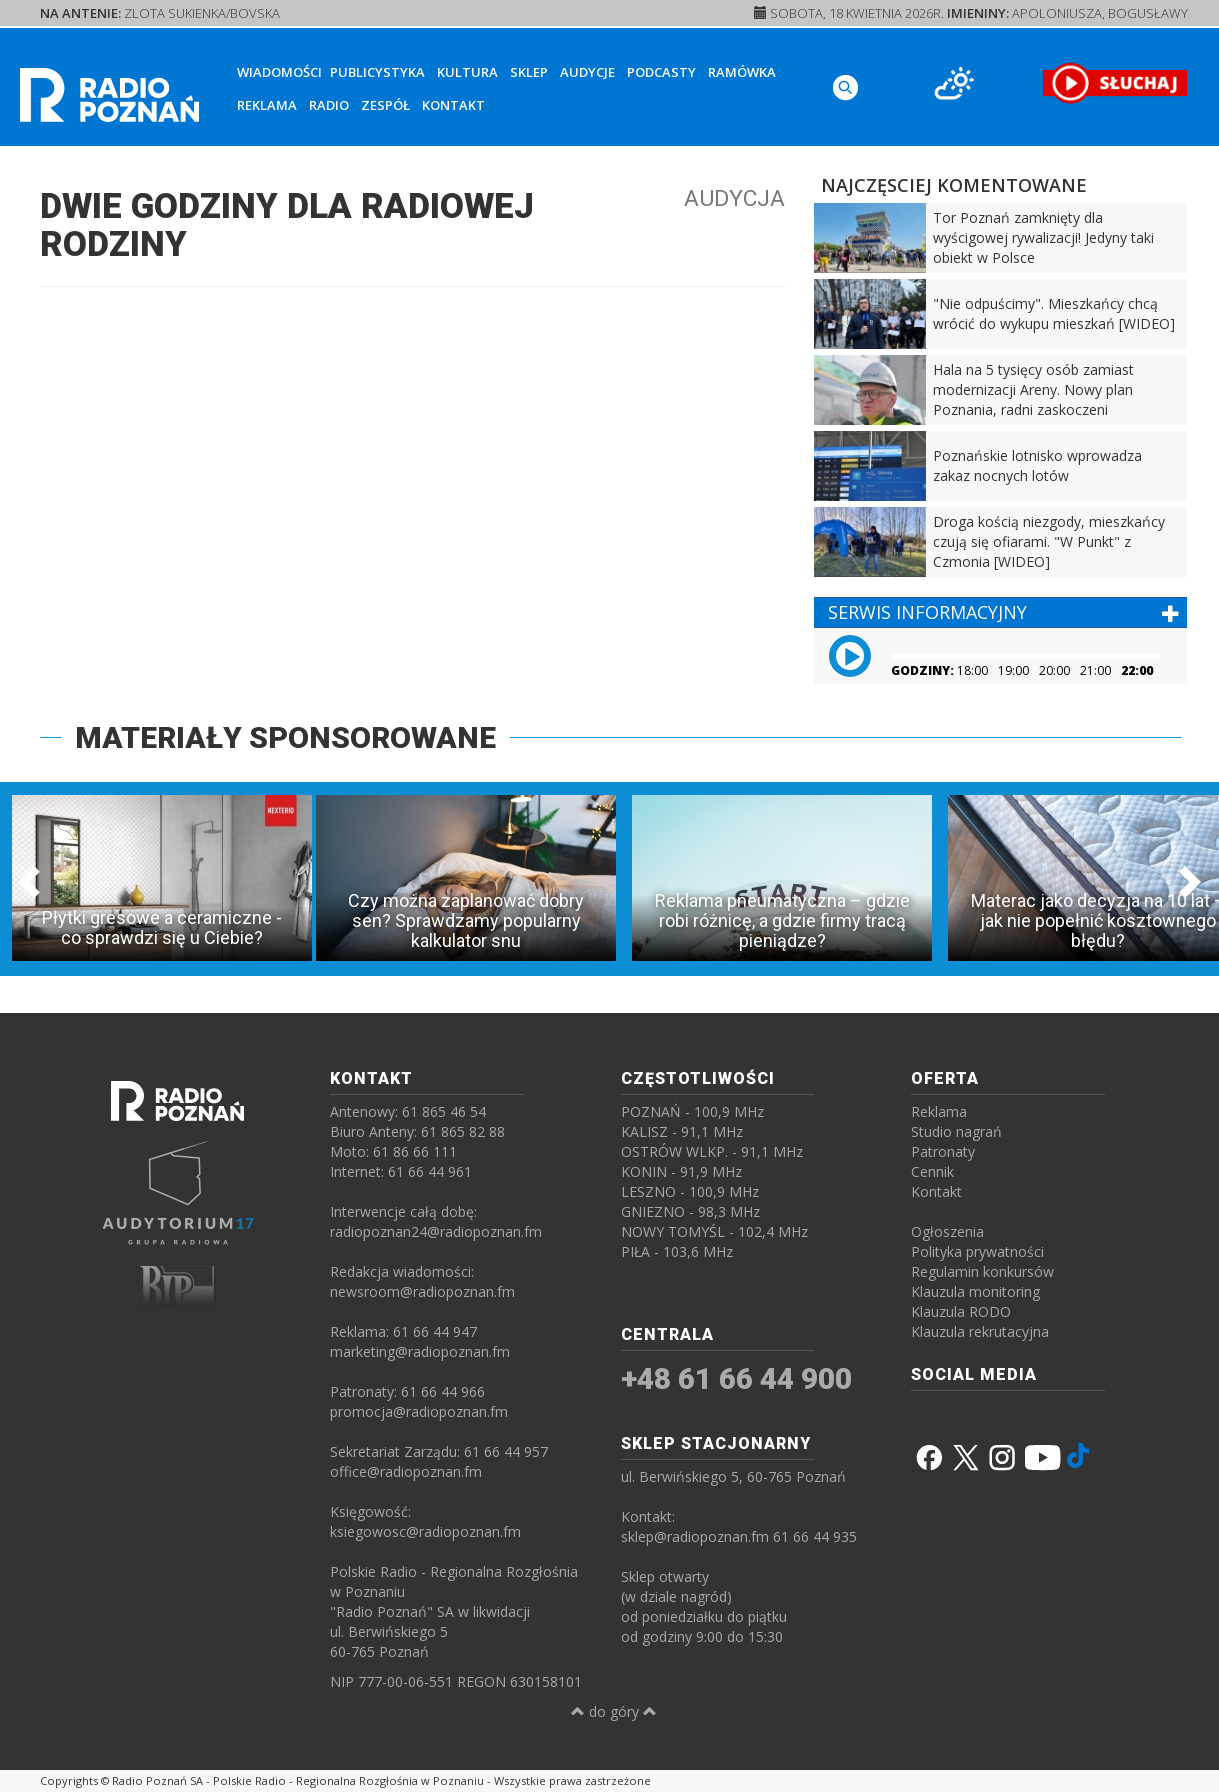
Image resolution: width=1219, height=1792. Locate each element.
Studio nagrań (956, 1131)
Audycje (587, 72)
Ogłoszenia (947, 1231)
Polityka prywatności (977, 1251)
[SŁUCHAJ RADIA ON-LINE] (1114, 83)
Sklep (529, 72)
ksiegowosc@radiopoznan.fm (425, 1531)
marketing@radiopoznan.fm (420, 1351)
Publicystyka (377, 72)
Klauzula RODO (961, 1311)
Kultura (467, 72)
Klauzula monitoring (975, 1291)
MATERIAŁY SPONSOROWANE (285, 737)
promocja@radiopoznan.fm (419, 1411)
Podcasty (661, 72)
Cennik (932, 1171)
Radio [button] (329, 105)
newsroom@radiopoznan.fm (422, 1291)
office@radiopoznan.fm (406, 1471)
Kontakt (453, 105)
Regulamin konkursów (982, 1271)
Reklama (267, 105)
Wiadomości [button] (279, 72)
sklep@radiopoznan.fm (695, 1536)
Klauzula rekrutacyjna (980, 1331)
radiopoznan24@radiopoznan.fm (436, 1231)
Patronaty (943, 1151)
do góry (614, 1711)
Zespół (385, 105)
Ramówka (742, 72)
